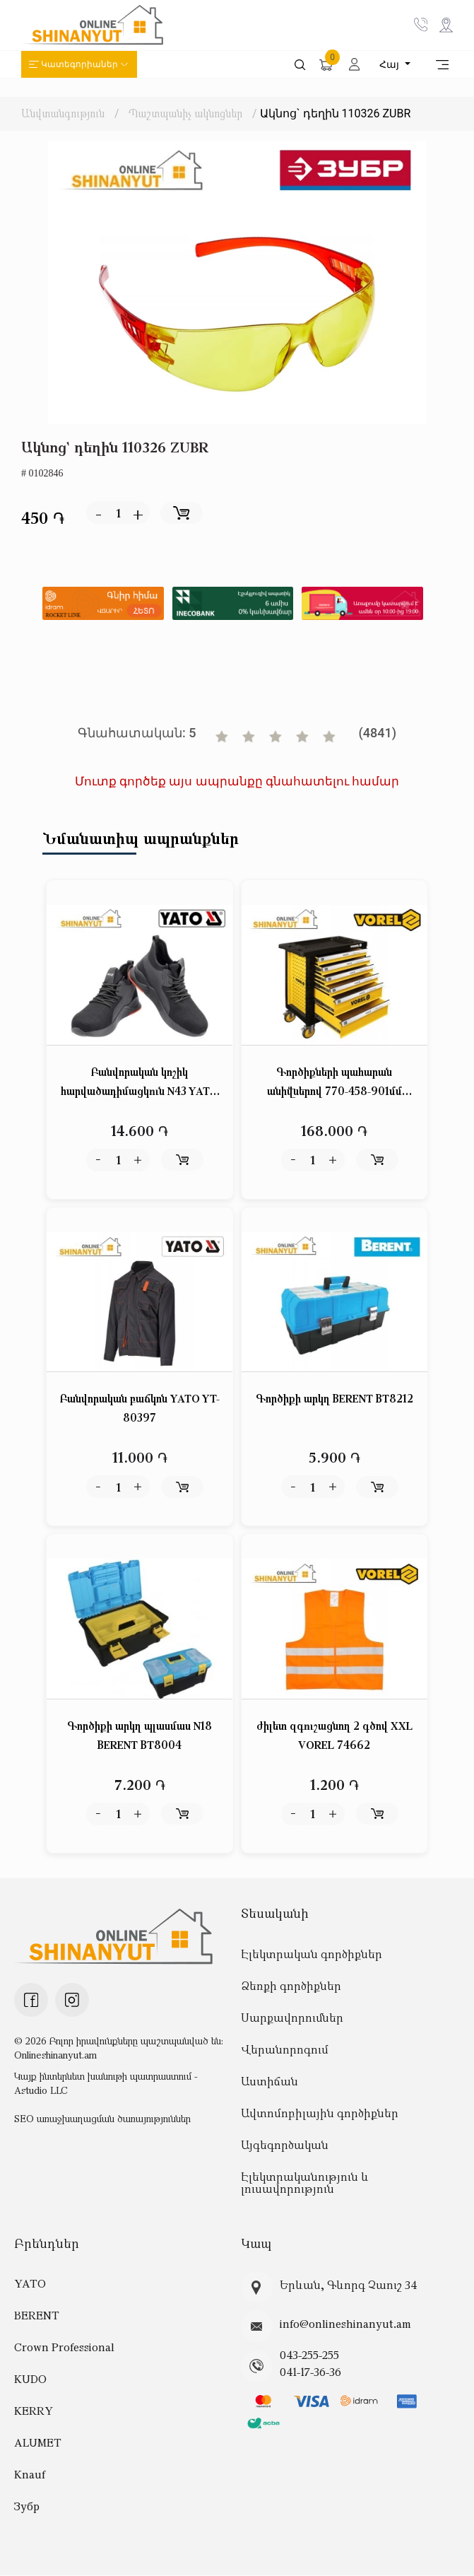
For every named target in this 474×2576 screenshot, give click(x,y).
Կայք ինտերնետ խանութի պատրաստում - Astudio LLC (106, 2083)
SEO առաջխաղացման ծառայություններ (102, 2118)
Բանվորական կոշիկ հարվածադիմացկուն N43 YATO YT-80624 (139, 1083)
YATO (30, 2284)
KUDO (30, 2379)
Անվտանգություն (63, 113)
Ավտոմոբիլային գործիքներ (319, 2113)
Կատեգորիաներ (79, 64)
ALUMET (37, 2443)
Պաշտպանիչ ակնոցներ (186, 113)
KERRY (33, 2411)
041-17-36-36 (310, 2372)
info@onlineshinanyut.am (345, 2323)
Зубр (27, 2506)
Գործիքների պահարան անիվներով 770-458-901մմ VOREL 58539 (334, 1083)
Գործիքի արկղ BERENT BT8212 (334, 1399)
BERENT (36, 2316)
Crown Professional (64, 2347)
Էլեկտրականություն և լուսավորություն (305, 2182)
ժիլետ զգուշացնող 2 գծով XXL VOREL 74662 (334, 1735)
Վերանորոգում (284, 2049)
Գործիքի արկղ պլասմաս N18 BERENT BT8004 (139, 1735)
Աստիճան (269, 2081)
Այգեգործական (284, 2145)
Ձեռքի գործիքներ (291, 1986)
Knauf (29, 2475)
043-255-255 (309, 2355)
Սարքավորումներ (292, 2017)
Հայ (390, 64)
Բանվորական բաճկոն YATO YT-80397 (140, 1408)
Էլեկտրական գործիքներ (311, 1954)
